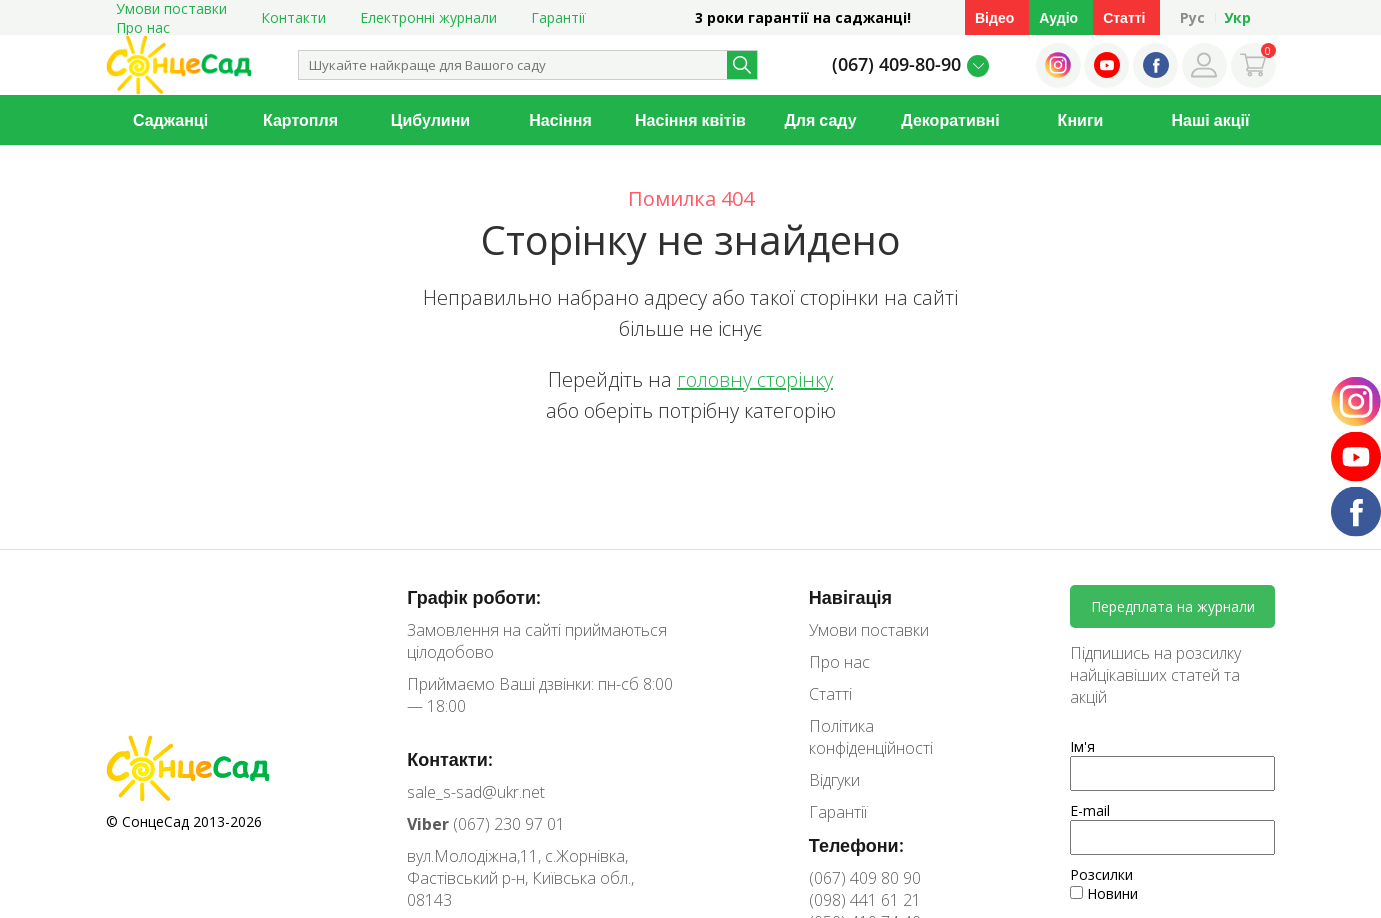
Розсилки (1101, 874)
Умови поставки (869, 630)
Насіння (560, 120)
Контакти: (450, 759)
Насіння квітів (690, 120)
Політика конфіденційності (871, 737)
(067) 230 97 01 (486, 824)
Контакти (293, 17)
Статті (1124, 17)
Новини (1104, 893)
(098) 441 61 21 (865, 900)
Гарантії (558, 17)
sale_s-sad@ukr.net (476, 792)
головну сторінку (755, 379)
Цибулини (430, 120)
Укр (1237, 17)
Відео (994, 17)
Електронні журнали (428, 17)
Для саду (820, 120)
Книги (1081, 120)
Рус (1192, 17)
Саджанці (170, 120)
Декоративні (950, 120)
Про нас (143, 27)
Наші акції (1211, 120)
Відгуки (834, 780)
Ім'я (1082, 746)
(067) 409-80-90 (896, 64)
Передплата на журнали (1173, 606)
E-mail (1090, 810)
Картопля (300, 120)
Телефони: (856, 845)
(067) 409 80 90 (865, 878)
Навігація (850, 597)
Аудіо (1058, 17)
